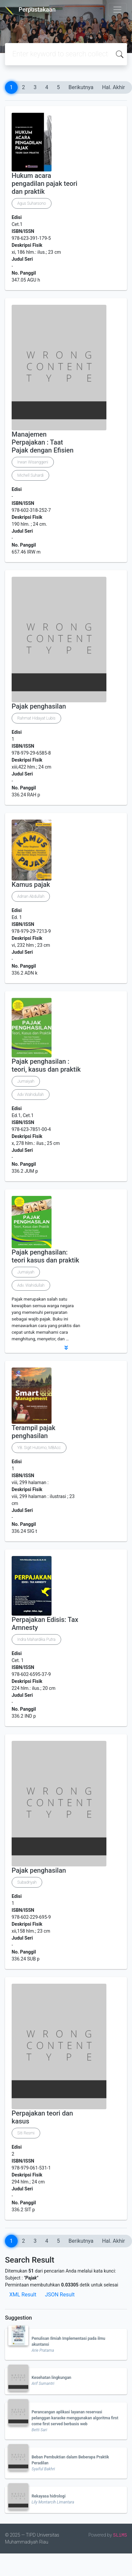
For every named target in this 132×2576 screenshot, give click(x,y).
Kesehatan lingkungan (51, 2377)
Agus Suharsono (31, 203)
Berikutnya (80, 87)
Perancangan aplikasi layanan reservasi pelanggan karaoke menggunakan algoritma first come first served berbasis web (75, 2418)
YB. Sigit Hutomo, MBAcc (39, 1447)
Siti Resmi (26, 2133)
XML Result (22, 2294)
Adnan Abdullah (30, 896)
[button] (66, 1347)
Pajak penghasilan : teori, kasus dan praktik (46, 1065)
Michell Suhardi (30, 475)
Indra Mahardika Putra (36, 1639)
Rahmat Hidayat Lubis (36, 718)
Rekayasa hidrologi (49, 2496)
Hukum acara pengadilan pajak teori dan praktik (44, 183)
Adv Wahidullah (30, 1094)
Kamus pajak (31, 884)
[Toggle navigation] (117, 9)
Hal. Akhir (113, 87)
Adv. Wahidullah (31, 1285)
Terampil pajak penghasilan (34, 1432)
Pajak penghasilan (39, 706)
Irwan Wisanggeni (32, 462)
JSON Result (59, 2294)
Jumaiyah (25, 1081)
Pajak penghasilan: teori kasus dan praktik (45, 1256)
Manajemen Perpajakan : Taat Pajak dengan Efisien (42, 442)
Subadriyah (27, 1882)
